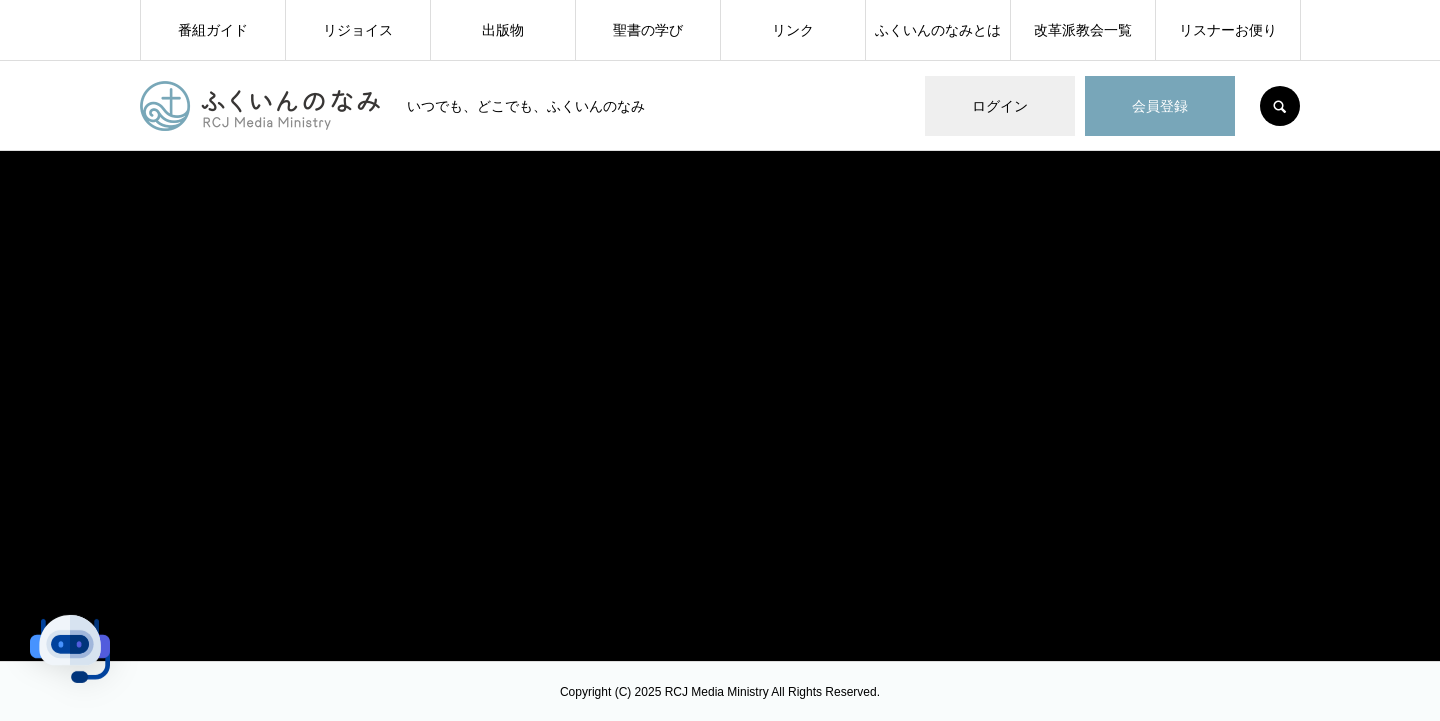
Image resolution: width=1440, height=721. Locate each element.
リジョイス (358, 30)
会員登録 (1160, 106)
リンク (793, 30)
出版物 (503, 30)
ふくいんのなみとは (938, 30)
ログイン (1000, 106)
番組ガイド (213, 30)
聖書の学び (648, 30)
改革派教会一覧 (1083, 30)
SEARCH (1280, 106)
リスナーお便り (1228, 30)
